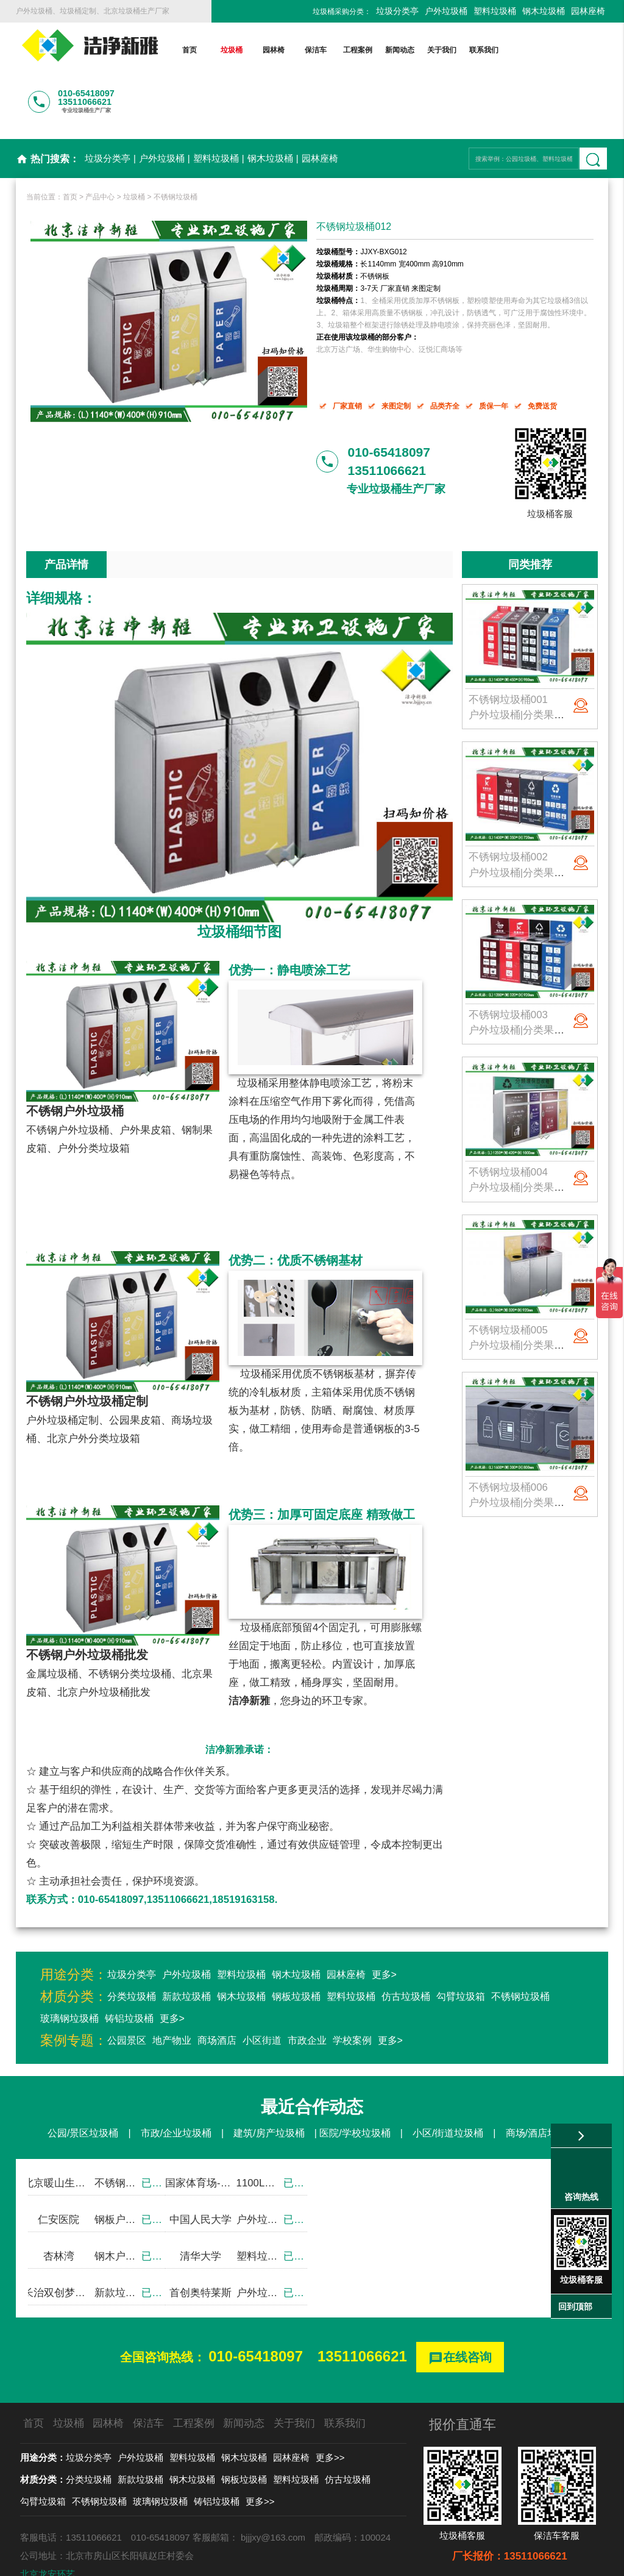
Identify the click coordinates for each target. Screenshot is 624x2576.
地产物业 (171, 1990)
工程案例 (357, 50)
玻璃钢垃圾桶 (69, 1968)
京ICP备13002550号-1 (427, 2560)
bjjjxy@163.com (273, 2487)
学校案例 (352, 1990)
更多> (384, 1924)
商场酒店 (216, 1990)
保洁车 (316, 50)
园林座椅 (588, 11)
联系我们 (483, 50)
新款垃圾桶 (186, 1946)
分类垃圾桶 (131, 1946)
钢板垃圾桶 (296, 1946)
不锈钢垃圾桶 (175, 147)
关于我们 (441, 50)
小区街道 (262, 1990)
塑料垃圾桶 (494, 11)
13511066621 (362, 2306)
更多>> (330, 2407)
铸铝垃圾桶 (129, 1968)
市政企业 (307, 1990)
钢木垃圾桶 (543, 11)
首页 (189, 50)
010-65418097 (255, 2306)
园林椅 (274, 50)
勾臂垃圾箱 (460, 1946)
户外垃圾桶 (446, 11)
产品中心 (100, 147)
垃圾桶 (232, 50)
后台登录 (501, 2560)
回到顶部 (575, 2306)
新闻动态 (399, 50)
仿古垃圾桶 (405, 1946)
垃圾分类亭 (397, 11)
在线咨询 (460, 2308)
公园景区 (126, 1990)
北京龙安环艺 (47, 2524)
